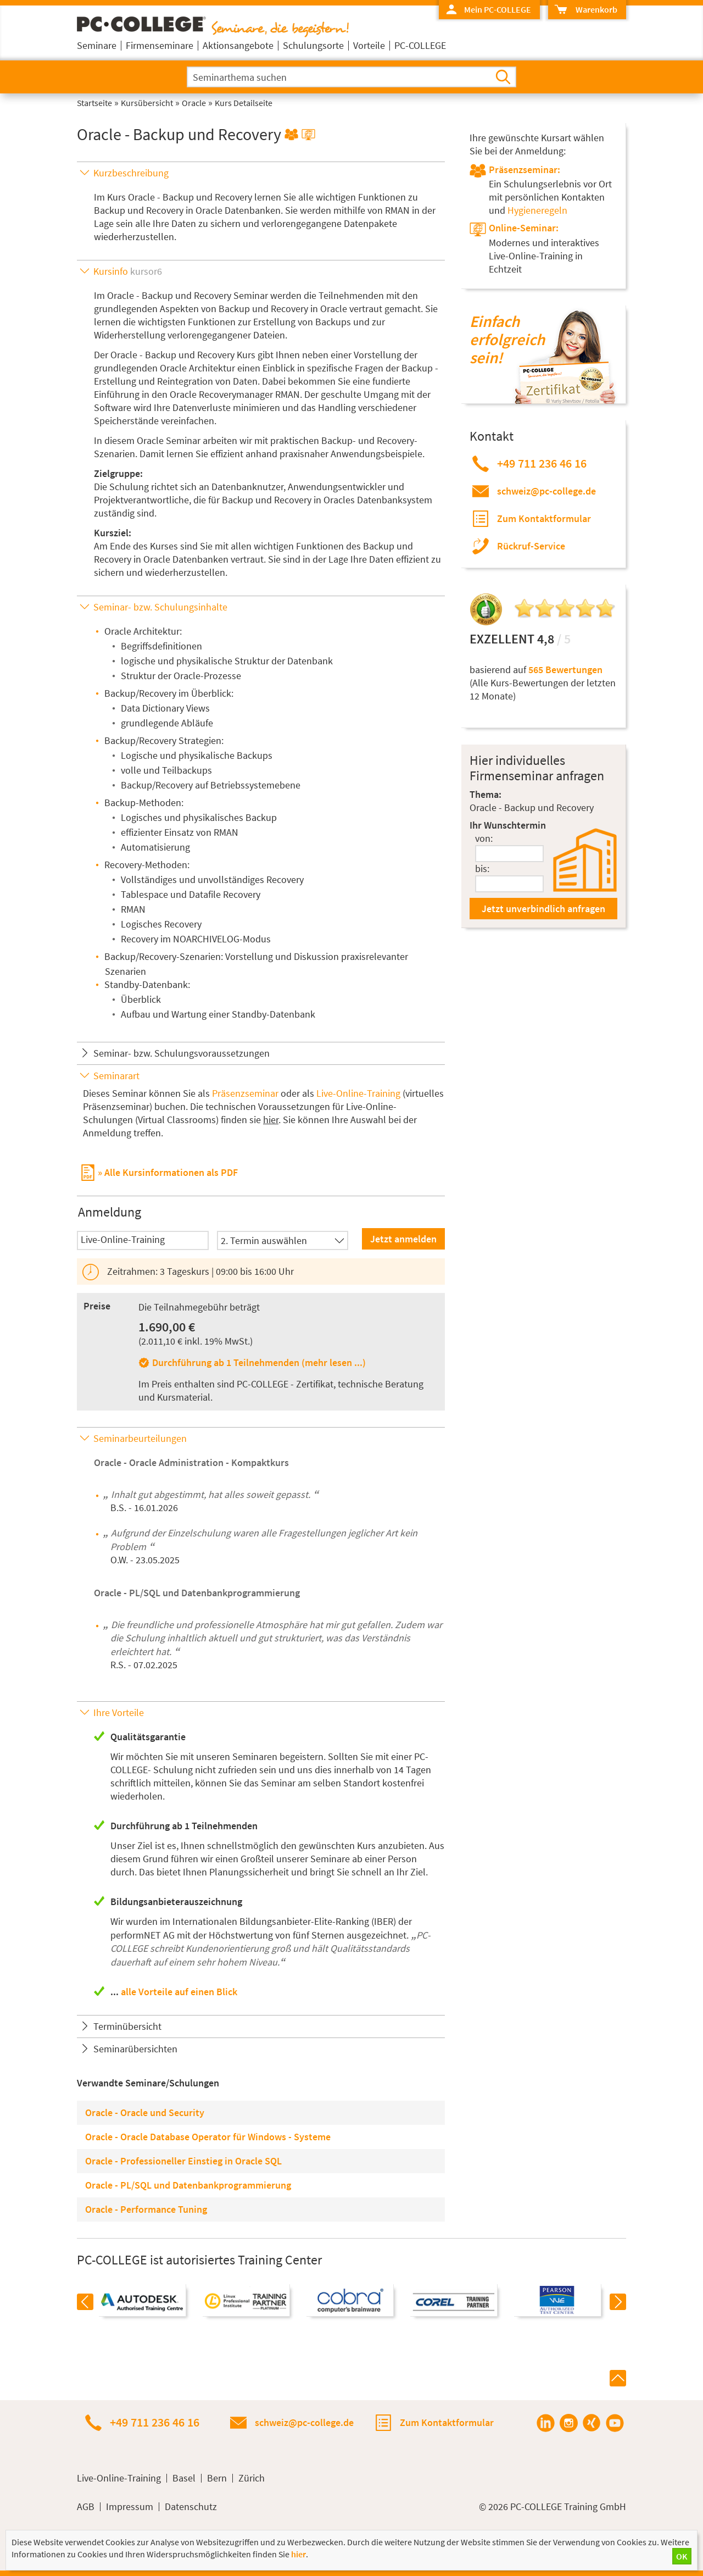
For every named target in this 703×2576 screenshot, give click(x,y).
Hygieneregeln (537, 210)
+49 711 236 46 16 (542, 463)
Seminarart (116, 1075)
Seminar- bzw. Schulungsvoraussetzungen (181, 1053)
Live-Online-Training (358, 1093)
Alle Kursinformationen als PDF (171, 1172)
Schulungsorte (313, 45)
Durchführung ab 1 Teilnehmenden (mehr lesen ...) (259, 1362)
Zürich (251, 2478)
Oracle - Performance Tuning (146, 2209)
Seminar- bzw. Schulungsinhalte (160, 607)
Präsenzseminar (245, 1093)
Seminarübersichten (135, 2048)
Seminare (96, 45)
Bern (217, 2478)
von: (484, 838)
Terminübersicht (127, 2026)
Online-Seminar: (524, 227)
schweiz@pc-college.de (546, 491)
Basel (184, 2478)
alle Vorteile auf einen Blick (179, 1991)
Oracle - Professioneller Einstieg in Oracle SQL (183, 2161)
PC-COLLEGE (420, 45)
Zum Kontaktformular (544, 518)
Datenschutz (191, 2506)
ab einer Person (384, 1858)
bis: (482, 868)
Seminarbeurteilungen (140, 1438)
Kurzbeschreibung (131, 172)
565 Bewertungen (565, 669)
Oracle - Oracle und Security (144, 2112)
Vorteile (369, 45)
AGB (85, 2506)
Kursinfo (127, 271)
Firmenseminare (159, 45)
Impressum (129, 2506)
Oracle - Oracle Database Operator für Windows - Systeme (208, 2136)
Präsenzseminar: (524, 169)
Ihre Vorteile (118, 1712)
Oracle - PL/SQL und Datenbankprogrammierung (197, 1592)
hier (270, 1119)
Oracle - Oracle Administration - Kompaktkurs (191, 1462)
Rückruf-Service (531, 546)
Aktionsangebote (238, 45)
